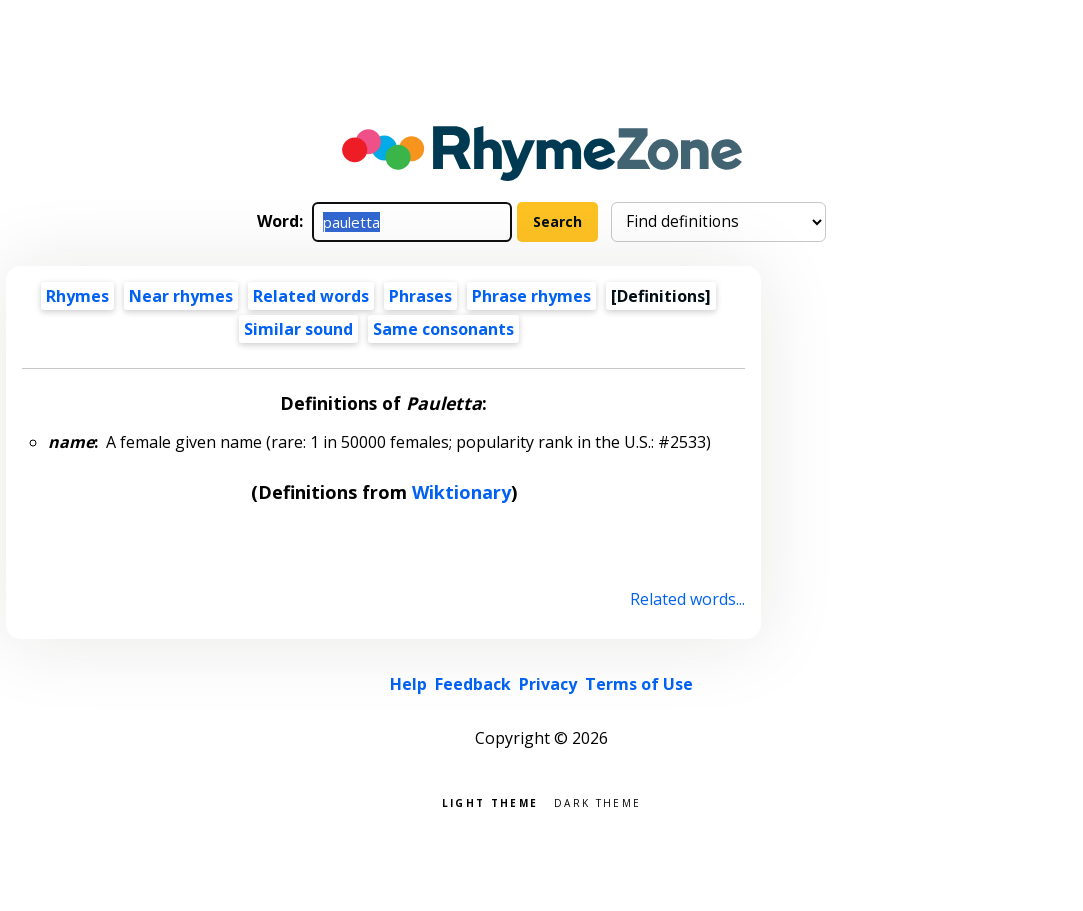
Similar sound (298, 329)
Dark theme (597, 801)
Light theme (490, 801)
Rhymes (77, 296)
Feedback (473, 684)
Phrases (420, 296)
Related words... (687, 599)
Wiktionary (461, 492)
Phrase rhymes (531, 296)
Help (408, 684)
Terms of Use (639, 684)
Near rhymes (181, 296)
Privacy (548, 684)
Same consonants (443, 329)
